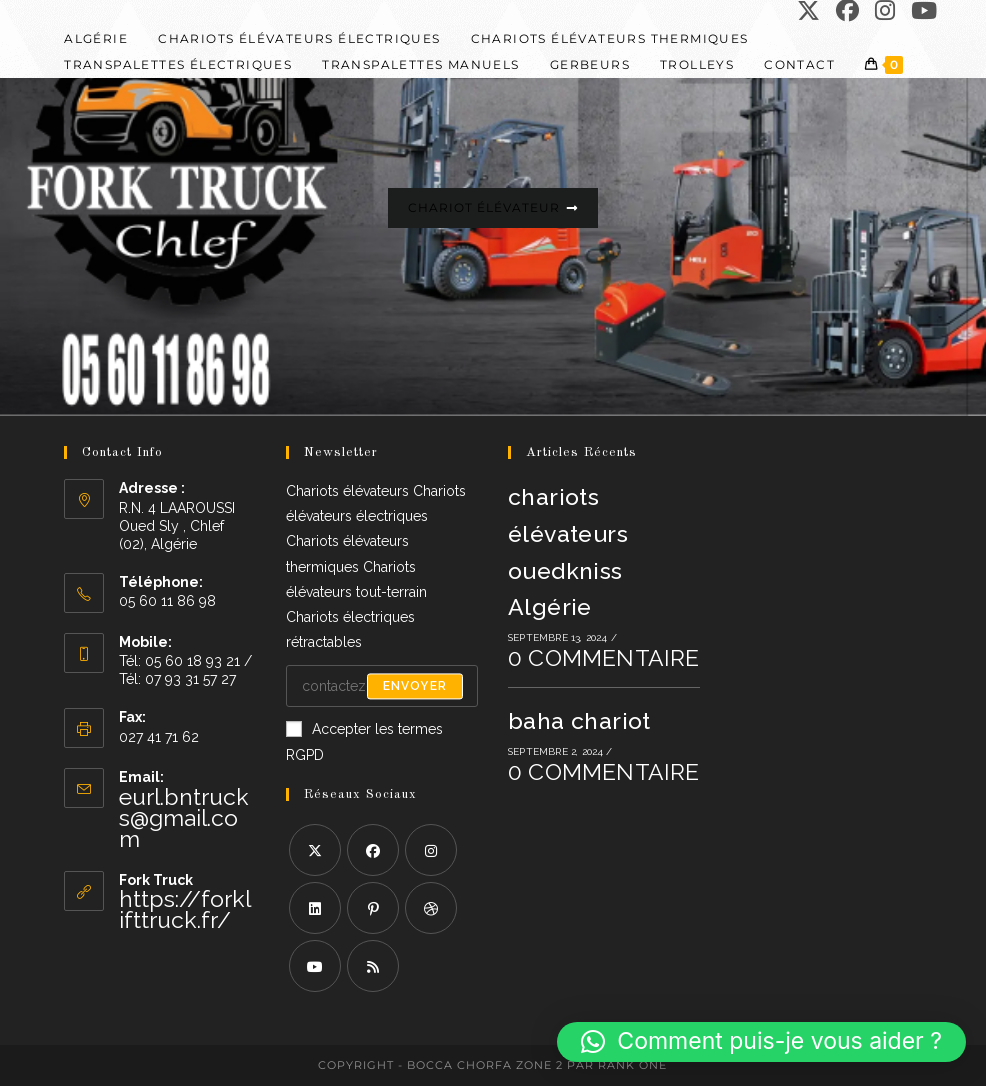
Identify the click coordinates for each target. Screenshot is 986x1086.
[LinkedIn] (315, 908)
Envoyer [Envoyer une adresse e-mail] (415, 686)
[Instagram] (431, 850)
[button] (761, 1042)
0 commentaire (604, 657)
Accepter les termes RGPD (364, 741)
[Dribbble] (431, 908)
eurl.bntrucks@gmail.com (184, 817)
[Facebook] (373, 850)
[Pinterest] (373, 908)
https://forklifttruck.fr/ (185, 909)
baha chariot (579, 720)
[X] (315, 850)
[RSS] (373, 966)
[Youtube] (315, 966)
